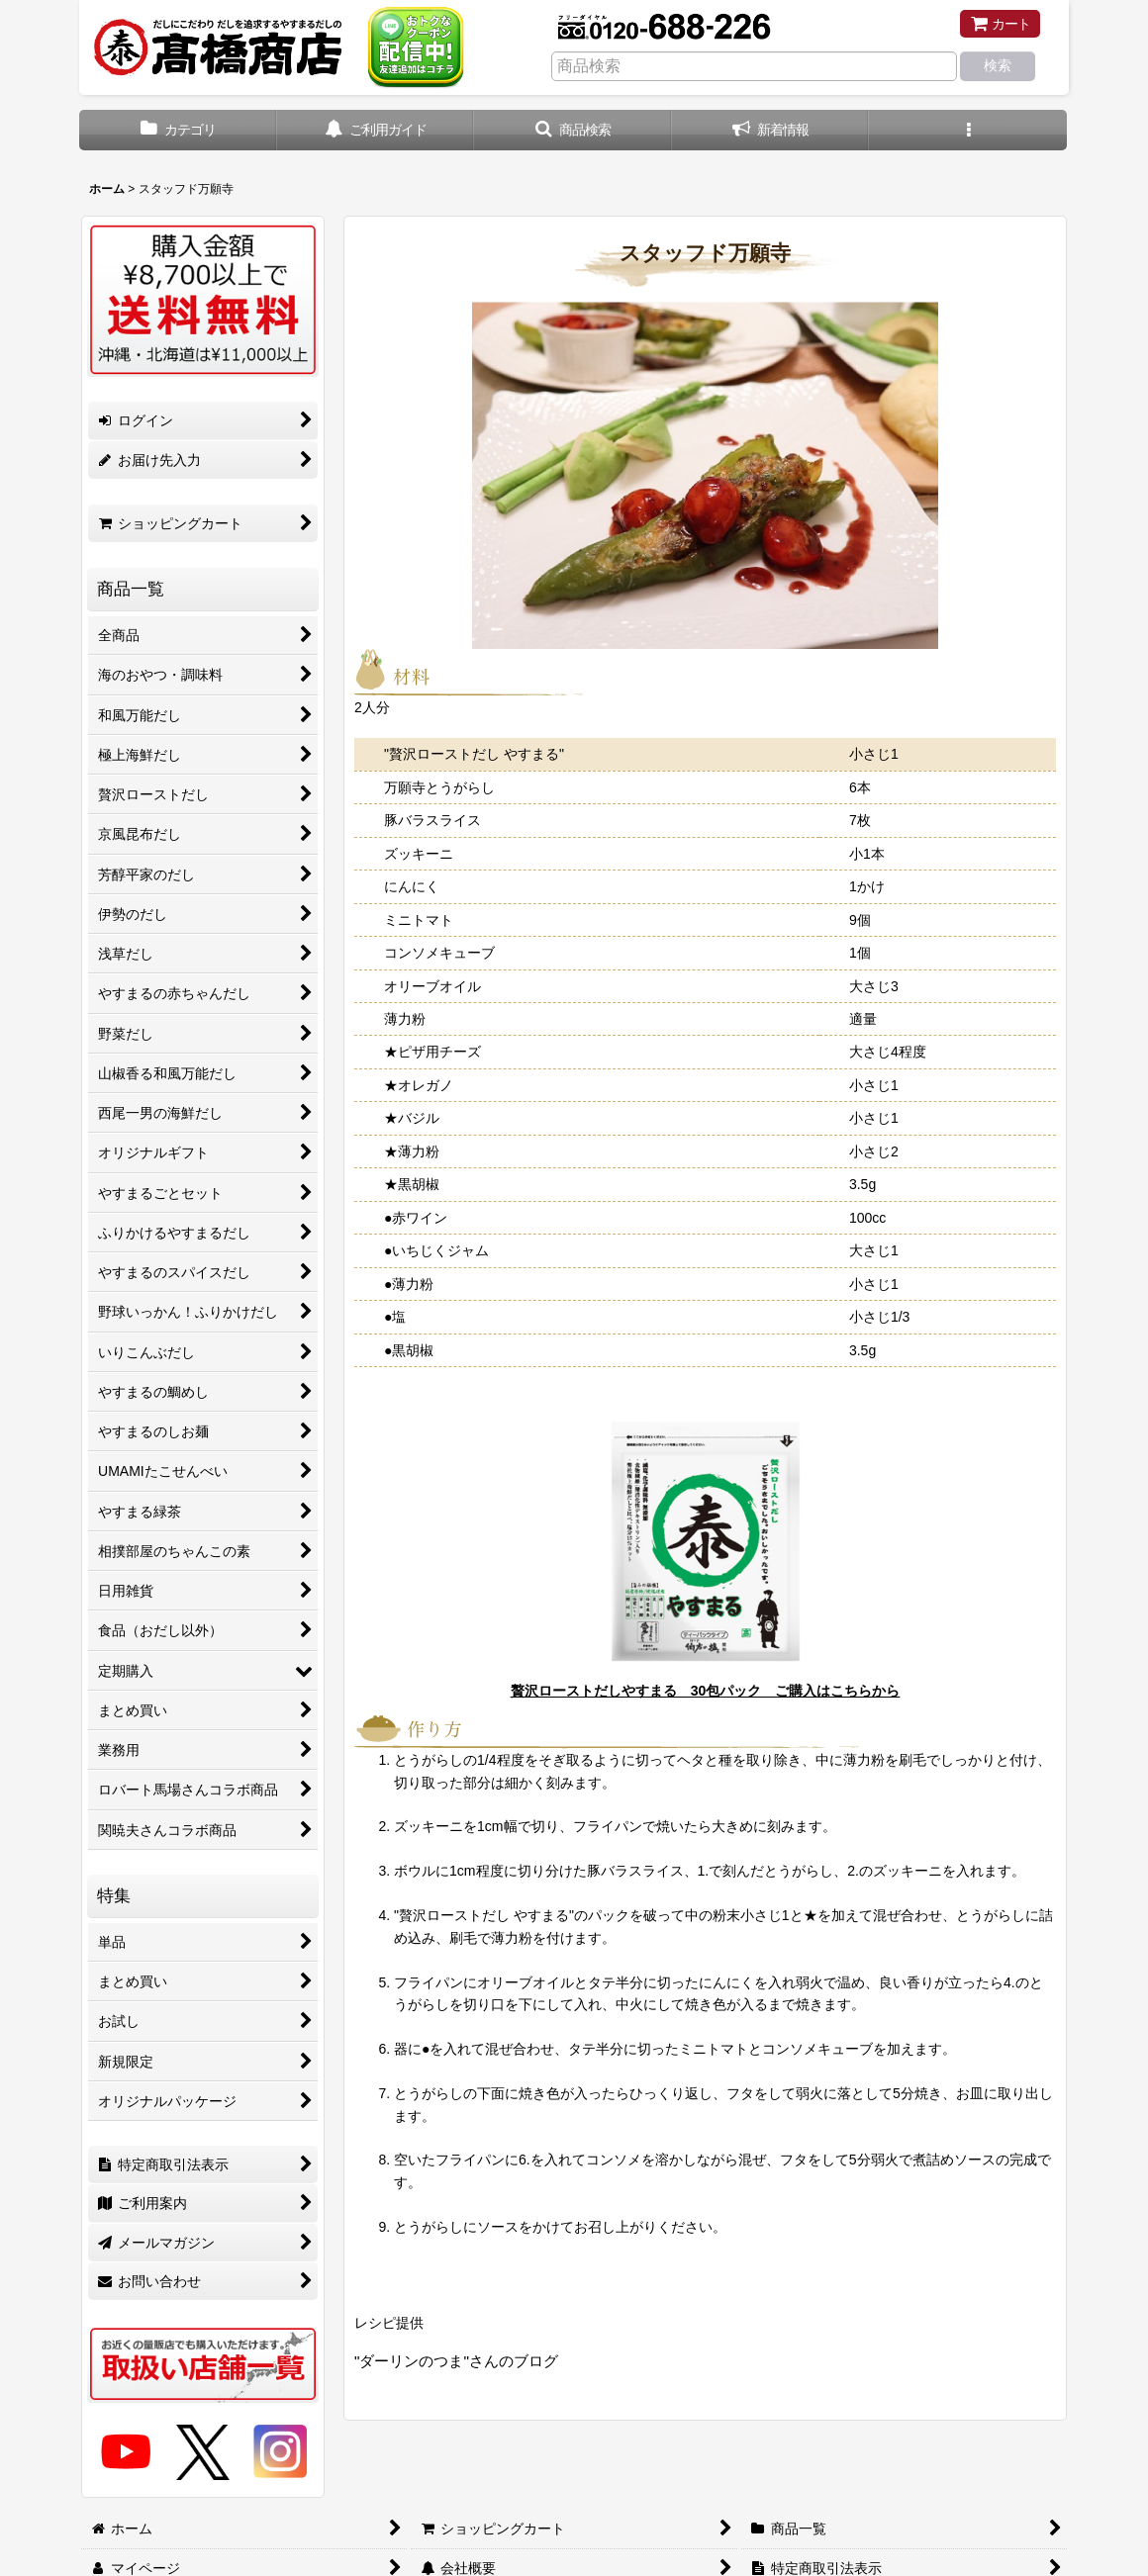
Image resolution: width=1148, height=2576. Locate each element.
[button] (573, 130)
